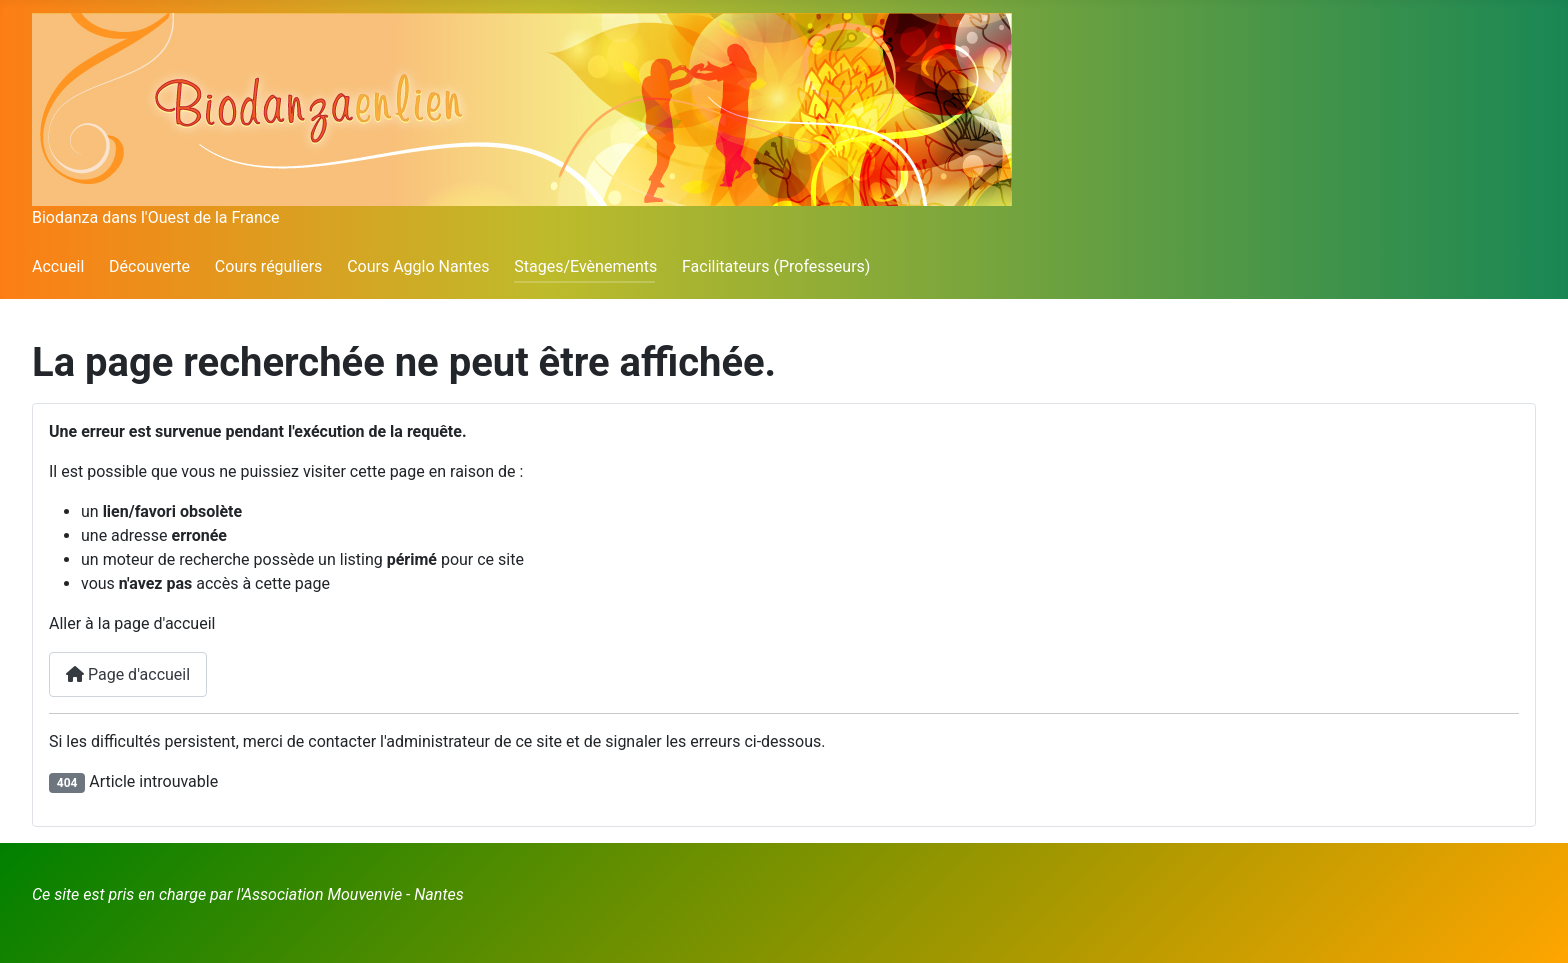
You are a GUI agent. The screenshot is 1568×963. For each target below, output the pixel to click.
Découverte (149, 266)
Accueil (58, 266)
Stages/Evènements (585, 266)
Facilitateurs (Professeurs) (776, 266)
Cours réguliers (269, 266)
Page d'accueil (128, 674)
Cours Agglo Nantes (418, 266)
